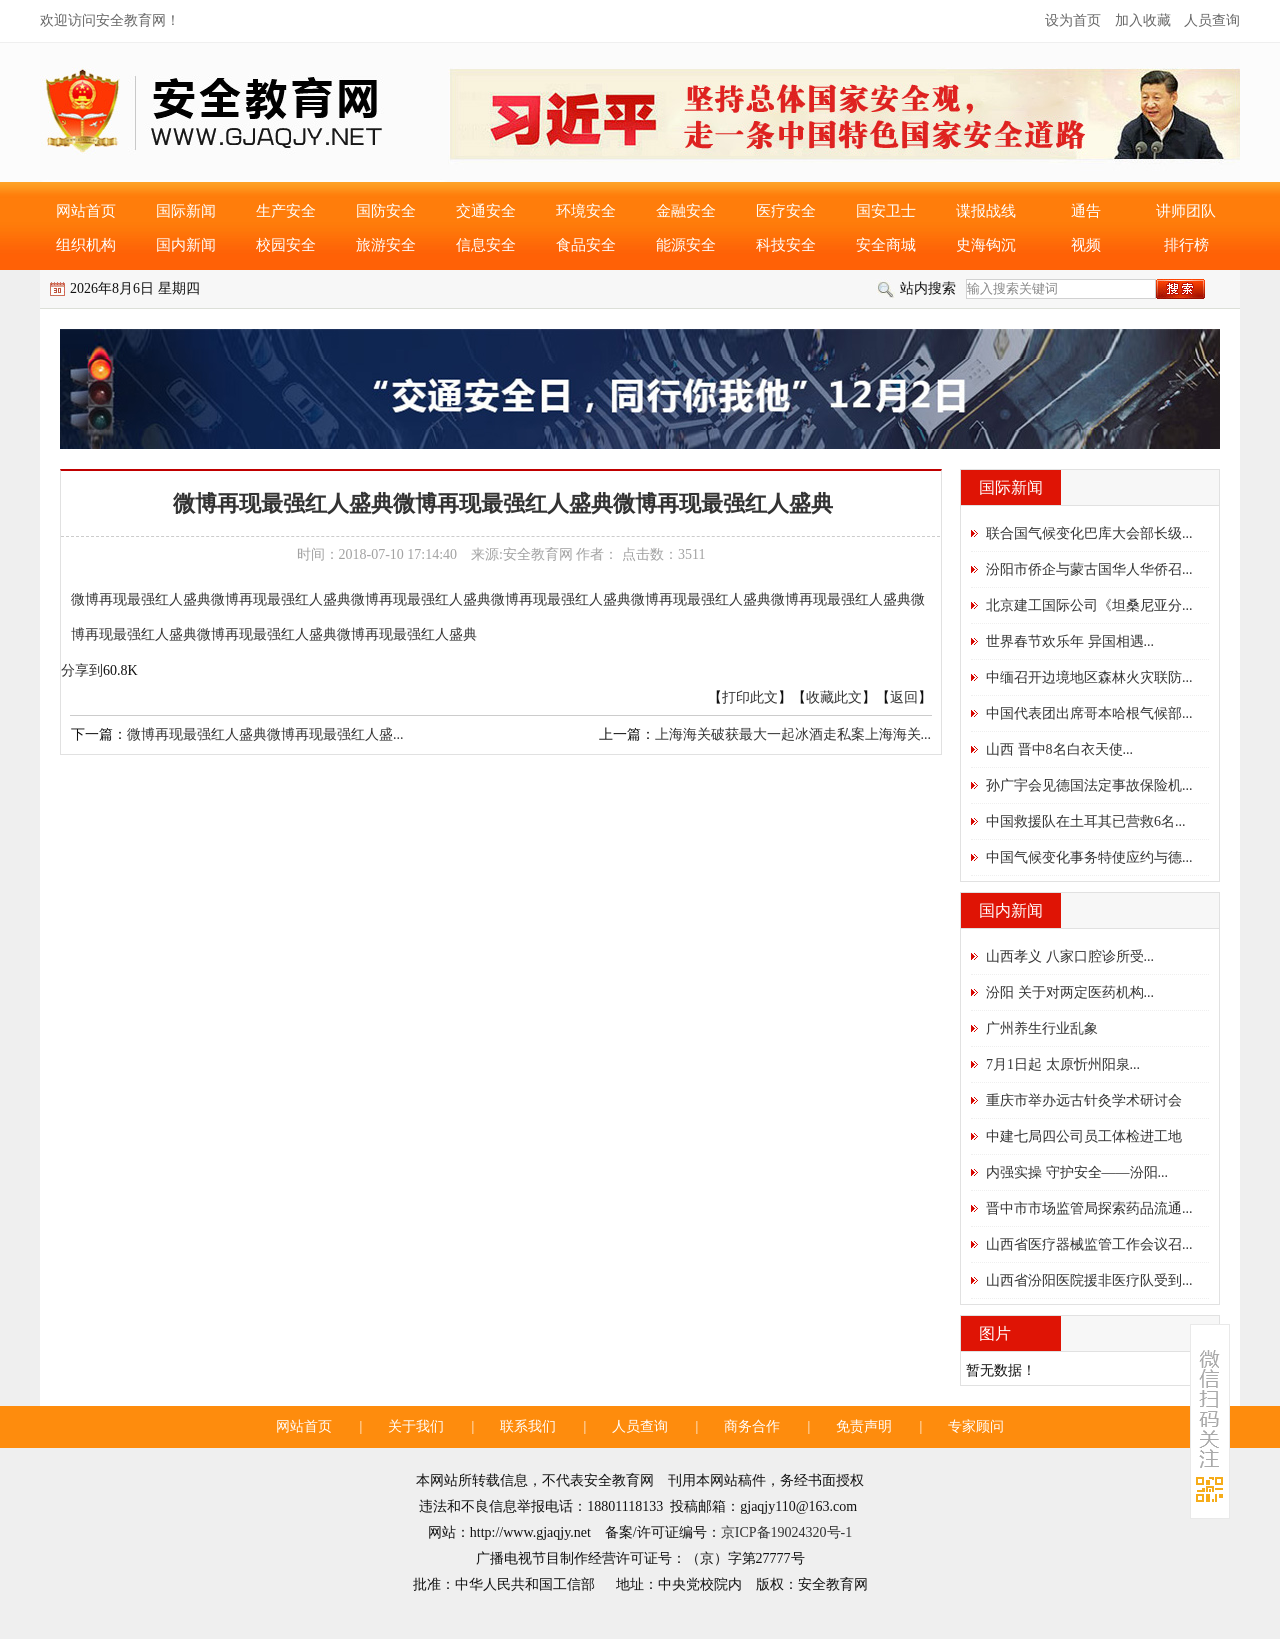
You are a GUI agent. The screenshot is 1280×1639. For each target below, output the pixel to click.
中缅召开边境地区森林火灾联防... (1089, 677)
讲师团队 (1186, 211)
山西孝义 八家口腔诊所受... (1070, 956)
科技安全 (786, 245)
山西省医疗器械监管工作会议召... (1089, 1244)
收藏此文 (834, 697)
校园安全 (286, 245)
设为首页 (1073, 20)
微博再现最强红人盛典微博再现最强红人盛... (265, 734)
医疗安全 (786, 211)
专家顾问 (976, 1426)
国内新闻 (186, 245)
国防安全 (386, 211)
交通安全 (486, 211)
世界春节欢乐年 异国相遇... (1070, 641)
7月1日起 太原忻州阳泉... (1063, 1064)
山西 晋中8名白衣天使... (1059, 749)
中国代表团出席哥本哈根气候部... (1089, 713)
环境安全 (586, 211)
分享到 (82, 670)
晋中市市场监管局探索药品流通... (1089, 1208)
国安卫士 (886, 211)
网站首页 (86, 211)
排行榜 (1186, 245)
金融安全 (686, 211)
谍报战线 (986, 211)
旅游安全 (386, 245)
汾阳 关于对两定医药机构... (1070, 992)
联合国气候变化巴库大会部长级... (1089, 533)
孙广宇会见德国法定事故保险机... (1089, 785)
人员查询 (1212, 20)
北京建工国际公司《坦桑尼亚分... (1089, 605)
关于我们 (416, 1426)
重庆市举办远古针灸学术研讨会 (1084, 1100)
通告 (1086, 211)
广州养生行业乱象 (1042, 1028)
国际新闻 (186, 211)
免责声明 (864, 1426)
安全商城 (886, 245)
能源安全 (686, 245)
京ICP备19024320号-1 (786, 1532)
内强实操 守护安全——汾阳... (1077, 1172)
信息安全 (486, 245)
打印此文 (750, 697)
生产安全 (286, 211)
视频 (1086, 245)
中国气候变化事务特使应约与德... (1089, 857)
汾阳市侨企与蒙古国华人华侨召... (1089, 569)
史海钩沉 (986, 245)
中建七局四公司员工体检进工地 (1084, 1136)
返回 (904, 697)
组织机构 (86, 245)
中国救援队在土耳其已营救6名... (1086, 821)
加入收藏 (1143, 20)
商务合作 (752, 1426)
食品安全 (586, 245)
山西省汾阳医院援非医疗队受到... (1089, 1280)
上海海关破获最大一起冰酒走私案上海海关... (793, 734)
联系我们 (528, 1426)
